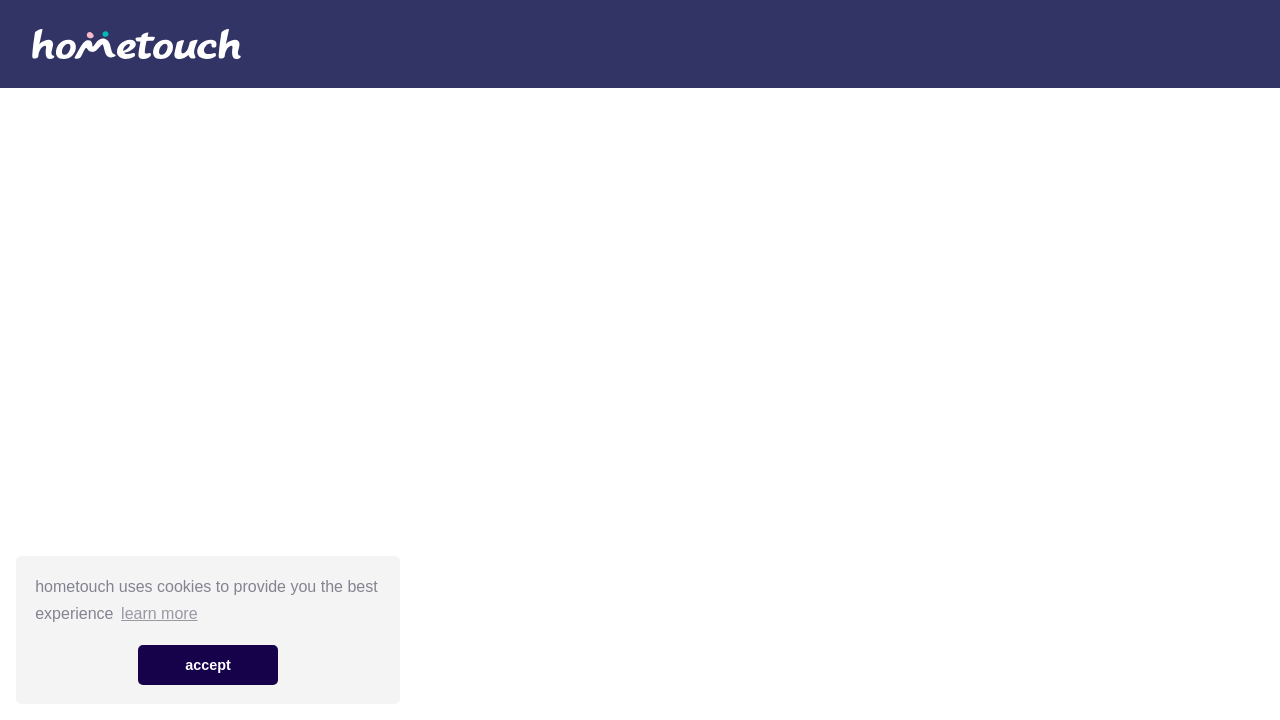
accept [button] (208, 665)
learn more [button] (159, 613)
